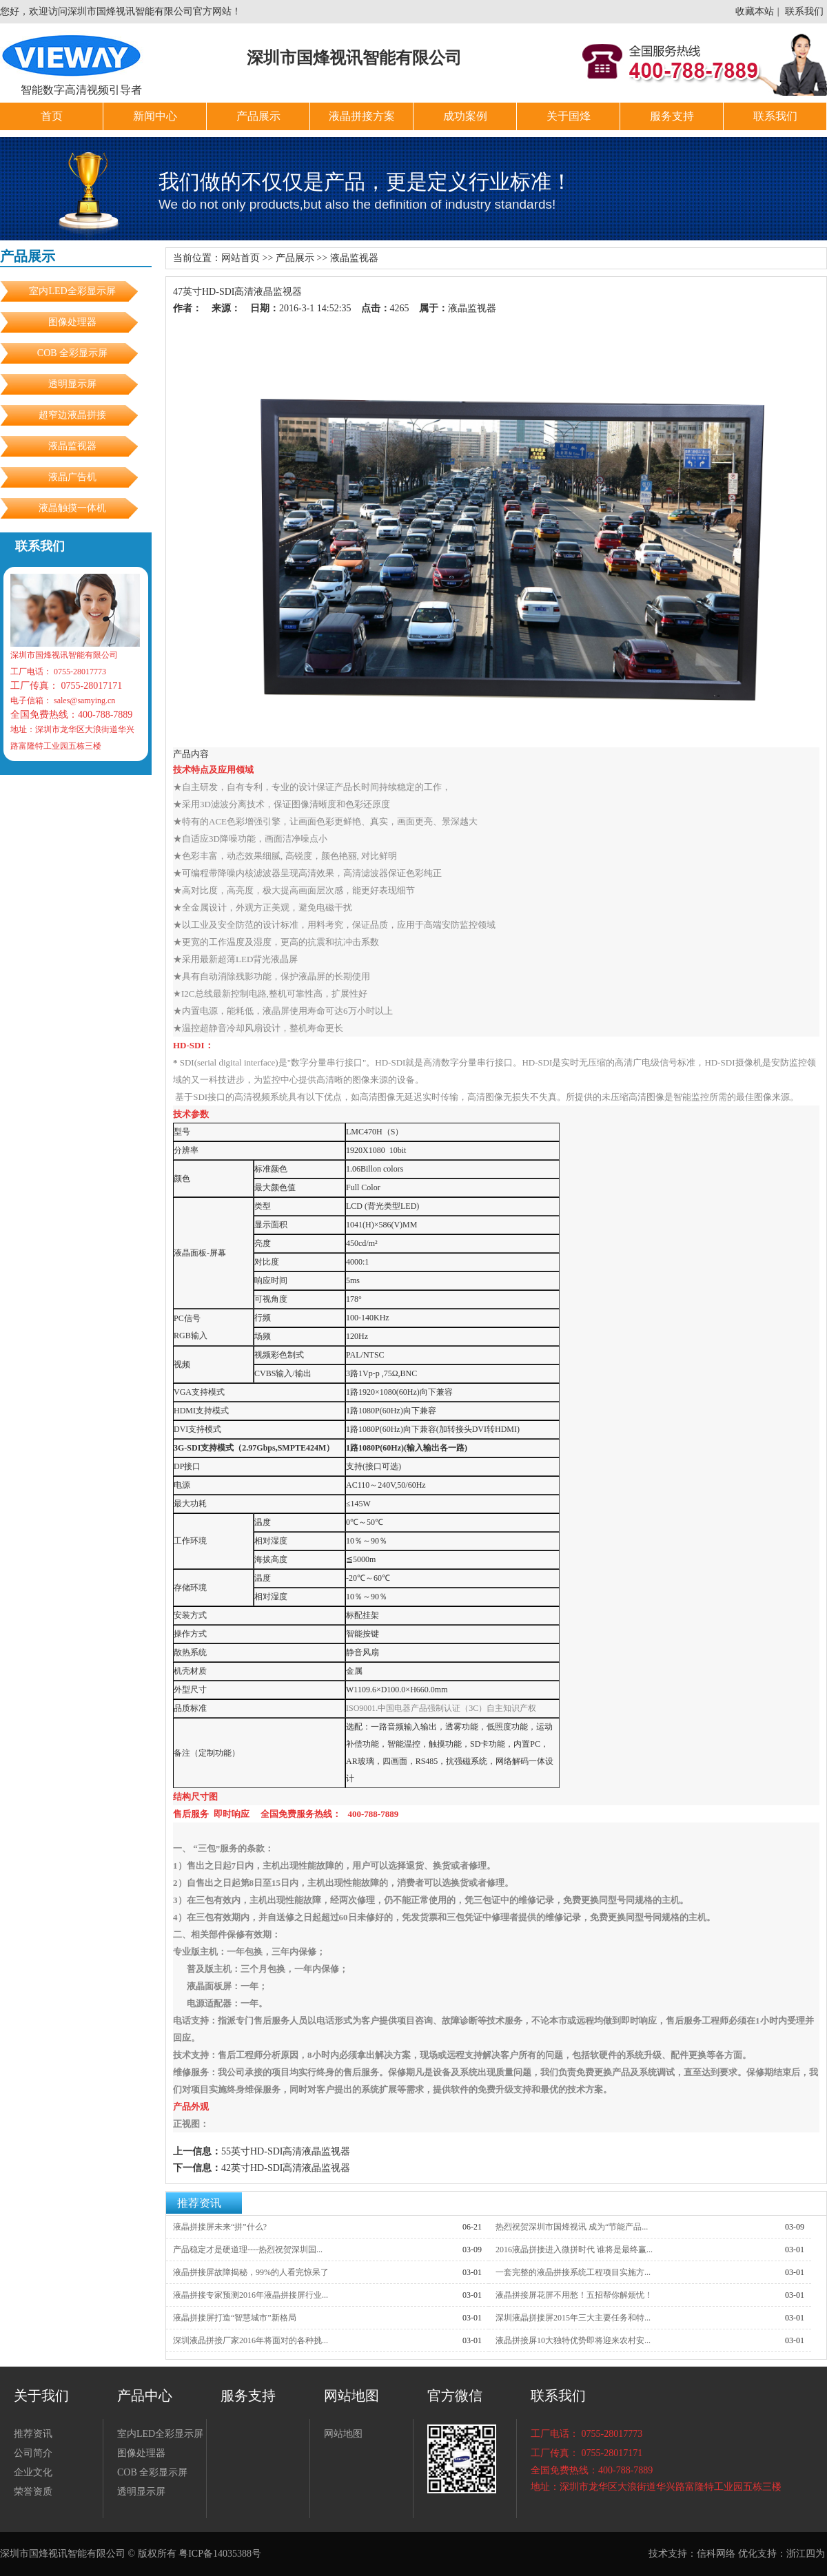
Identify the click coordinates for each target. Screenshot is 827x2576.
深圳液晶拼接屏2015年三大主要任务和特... (573, 2318)
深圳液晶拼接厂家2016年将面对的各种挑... (250, 2340)
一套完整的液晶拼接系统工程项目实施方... (573, 2272)
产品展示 (258, 116)
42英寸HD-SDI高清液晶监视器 (285, 2168)
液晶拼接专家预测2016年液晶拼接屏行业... (250, 2295)
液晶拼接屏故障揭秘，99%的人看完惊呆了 (251, 2272)
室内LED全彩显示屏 (72, 291)
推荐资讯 (199, 2203)
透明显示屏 (77, 384)
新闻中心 (155, 116)
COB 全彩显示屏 (72, 353)
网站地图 (343, 2434)
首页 (52, 116)
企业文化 (33, 2472)
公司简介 (33, 2453)
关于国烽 (569, 116)
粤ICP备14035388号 (219, 2553)
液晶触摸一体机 (72, 508)
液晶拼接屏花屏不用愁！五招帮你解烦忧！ (574, 2295)
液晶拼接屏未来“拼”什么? (220, 2227)
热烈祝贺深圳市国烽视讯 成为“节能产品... (572, 2227)
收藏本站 (754, 11)
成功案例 (465, 116)
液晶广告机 (72, 477)
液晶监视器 (72, 446)
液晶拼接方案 (362, 116)
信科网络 (716, 2553)
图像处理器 (72, 322)
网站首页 (240, 258)
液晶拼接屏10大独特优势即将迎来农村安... (573, 2340)
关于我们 (41, 2395)
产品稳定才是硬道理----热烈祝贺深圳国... (248, 2249)
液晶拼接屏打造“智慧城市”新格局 (234, 2318)
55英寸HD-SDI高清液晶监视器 (285, 2151)
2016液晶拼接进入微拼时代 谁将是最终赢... (574, 2249)
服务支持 (672, 116)
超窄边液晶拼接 (72, 415)
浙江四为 (805, 2553)
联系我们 (804, 11)
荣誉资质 (33, 2491)
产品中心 (144, 2395)
